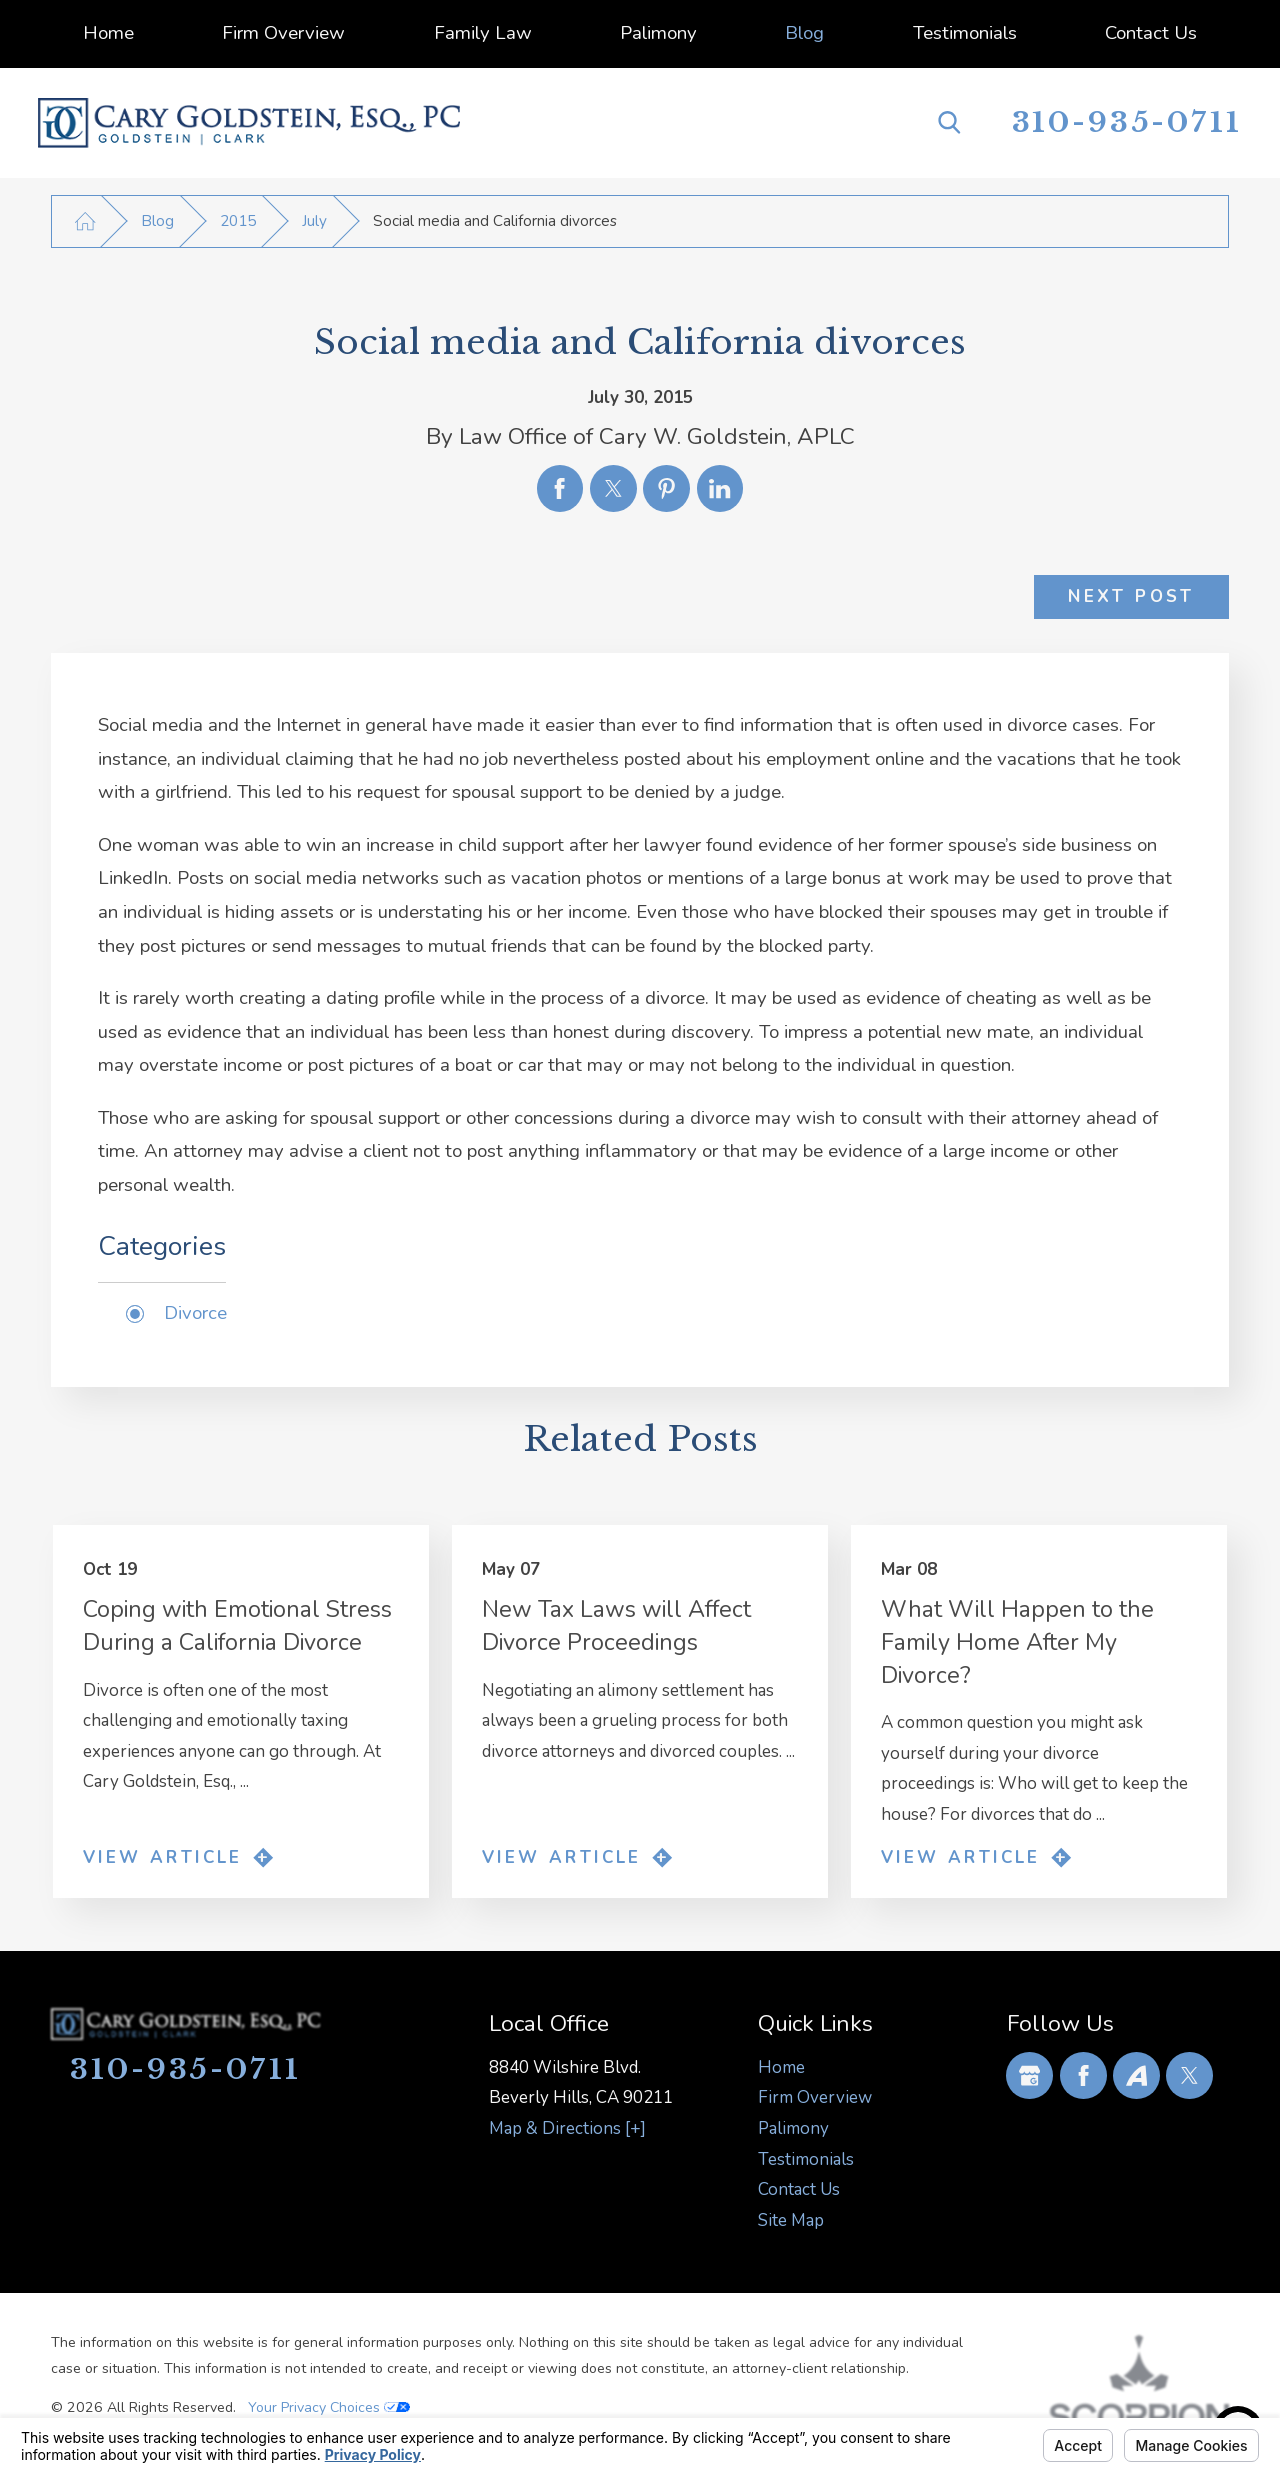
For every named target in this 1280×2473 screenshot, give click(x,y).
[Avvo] (1136, 2075)
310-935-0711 (1127, 123)
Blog (157, 221)
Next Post (1131, 596)
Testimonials (806, 2159)
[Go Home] (85, 221)
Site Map (791, 2220)
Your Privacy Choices (329, 2407)
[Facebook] (1083, 2075)
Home (781, 2067)
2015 (238, 221)
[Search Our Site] (949, 122)
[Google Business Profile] (1029, 2075)
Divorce (195, 1313)
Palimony (793, 2128)
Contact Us (799, 2189)
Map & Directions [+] (567, 2128)
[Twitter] (1189, 2075)
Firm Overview (815, 2097)
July (314, 221)
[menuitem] (107, 34)
